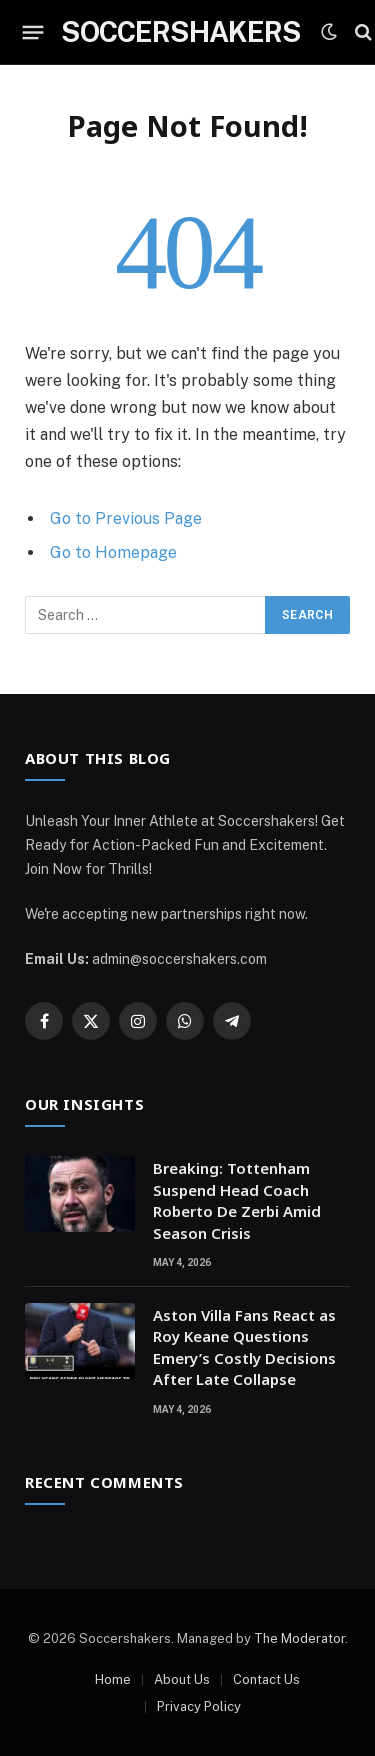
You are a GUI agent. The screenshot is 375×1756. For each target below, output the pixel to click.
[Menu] (33, 32)
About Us (182, 1679)
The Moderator (299, 1638)
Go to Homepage (113, 552)
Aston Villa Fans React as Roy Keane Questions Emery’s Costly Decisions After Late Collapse (244, 1347)
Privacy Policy (199, 1706)
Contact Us (266, 1679)
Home (113, 1679)
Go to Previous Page (126, 518)
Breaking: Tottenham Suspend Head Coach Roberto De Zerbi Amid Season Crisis (237, 1200)
